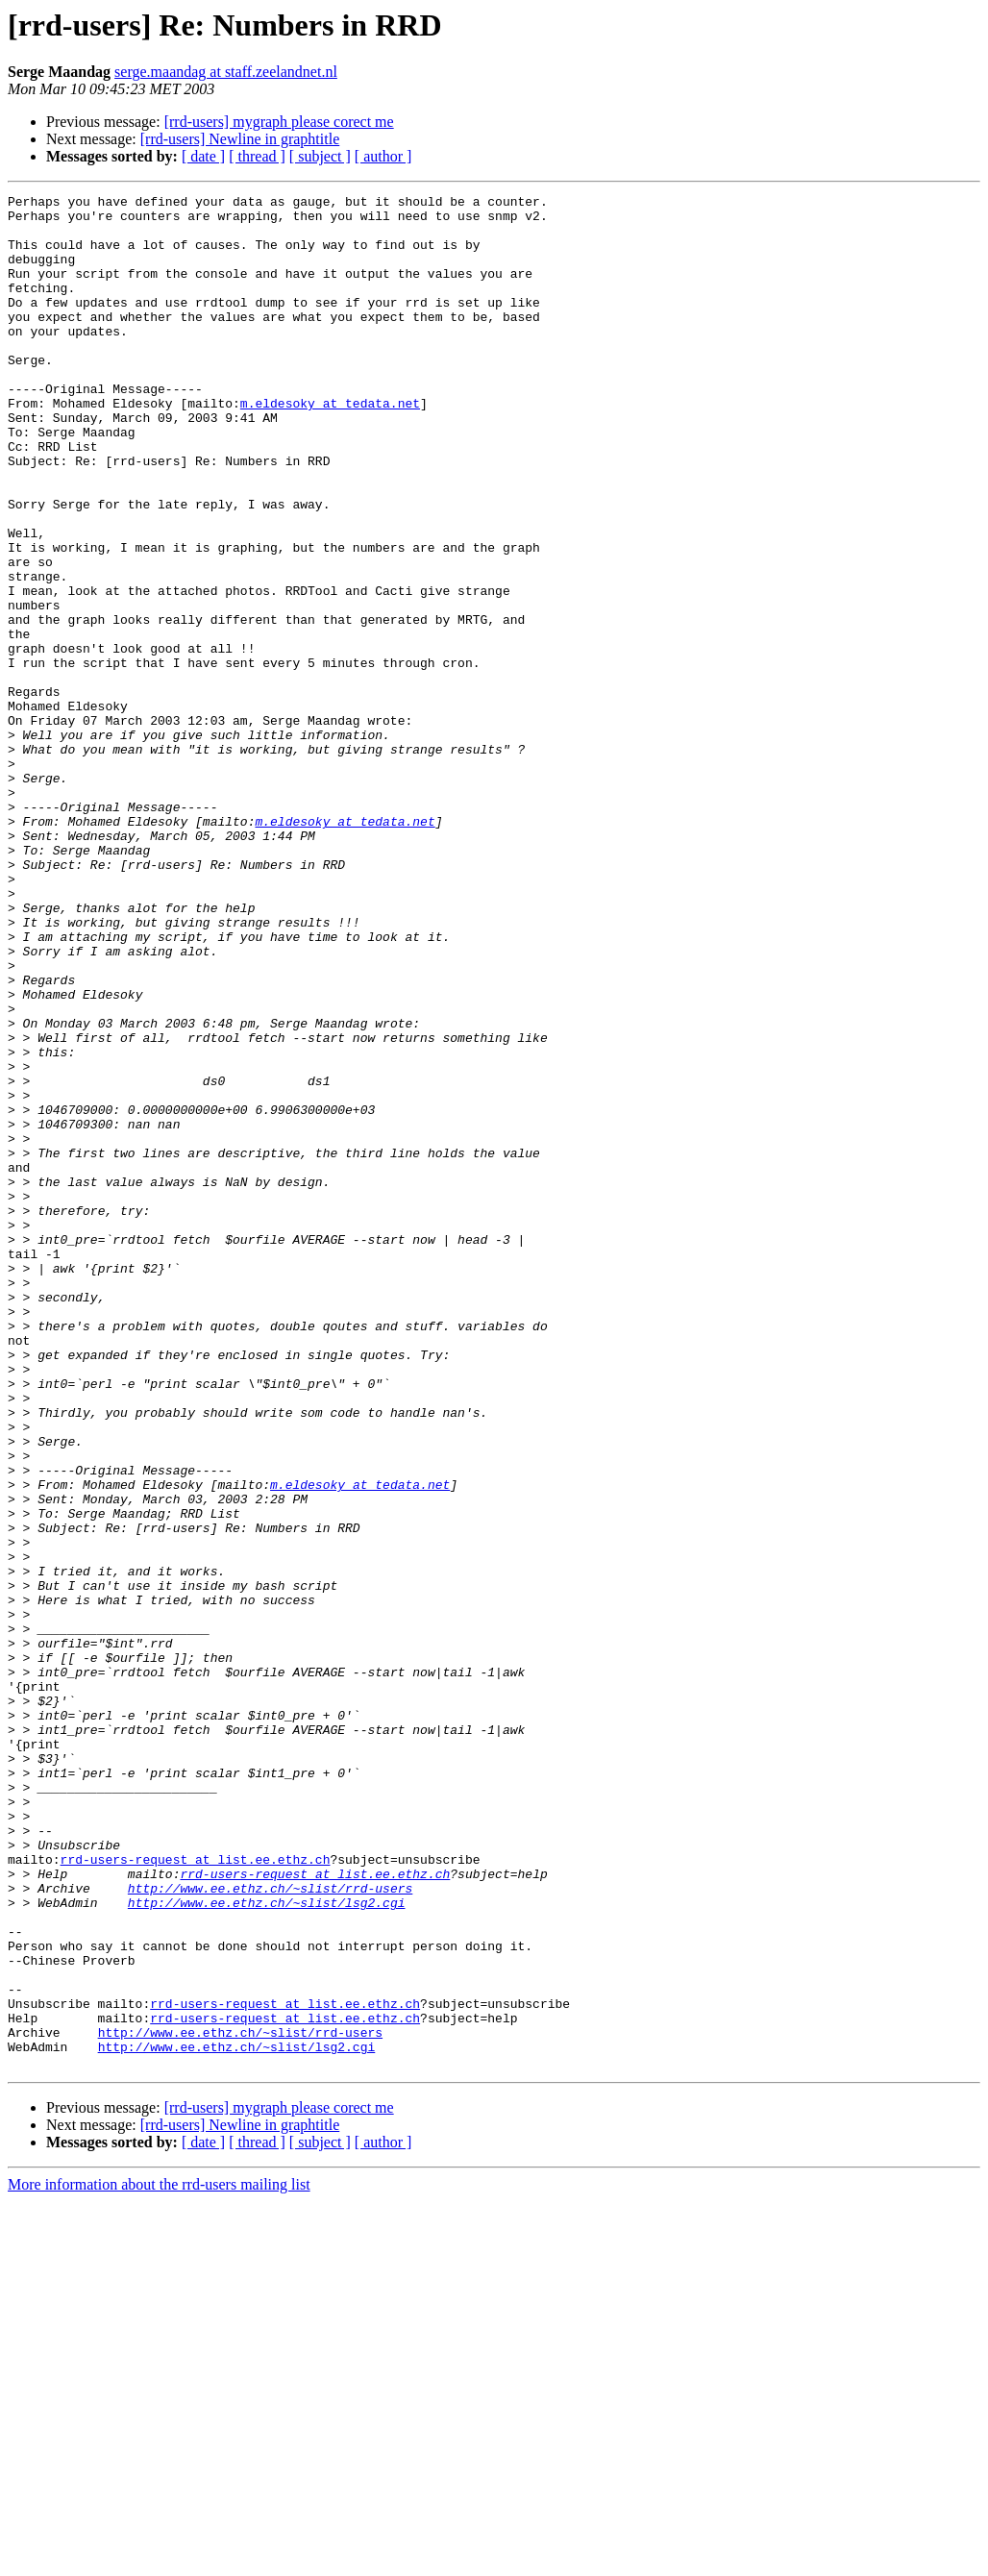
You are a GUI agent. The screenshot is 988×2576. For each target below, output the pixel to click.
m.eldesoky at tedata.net (330, 446)
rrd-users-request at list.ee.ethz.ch (196, 2193)
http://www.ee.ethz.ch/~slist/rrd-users (270, 2228)
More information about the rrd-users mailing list (159, 2559)
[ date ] (203, 156)
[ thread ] (257, 156)
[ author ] (383, 156)
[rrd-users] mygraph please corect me (279, 121)
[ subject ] (320, 156)
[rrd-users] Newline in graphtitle (239, 139)
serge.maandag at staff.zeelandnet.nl (225, 71)
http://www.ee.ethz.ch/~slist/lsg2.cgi (267, 2245)
